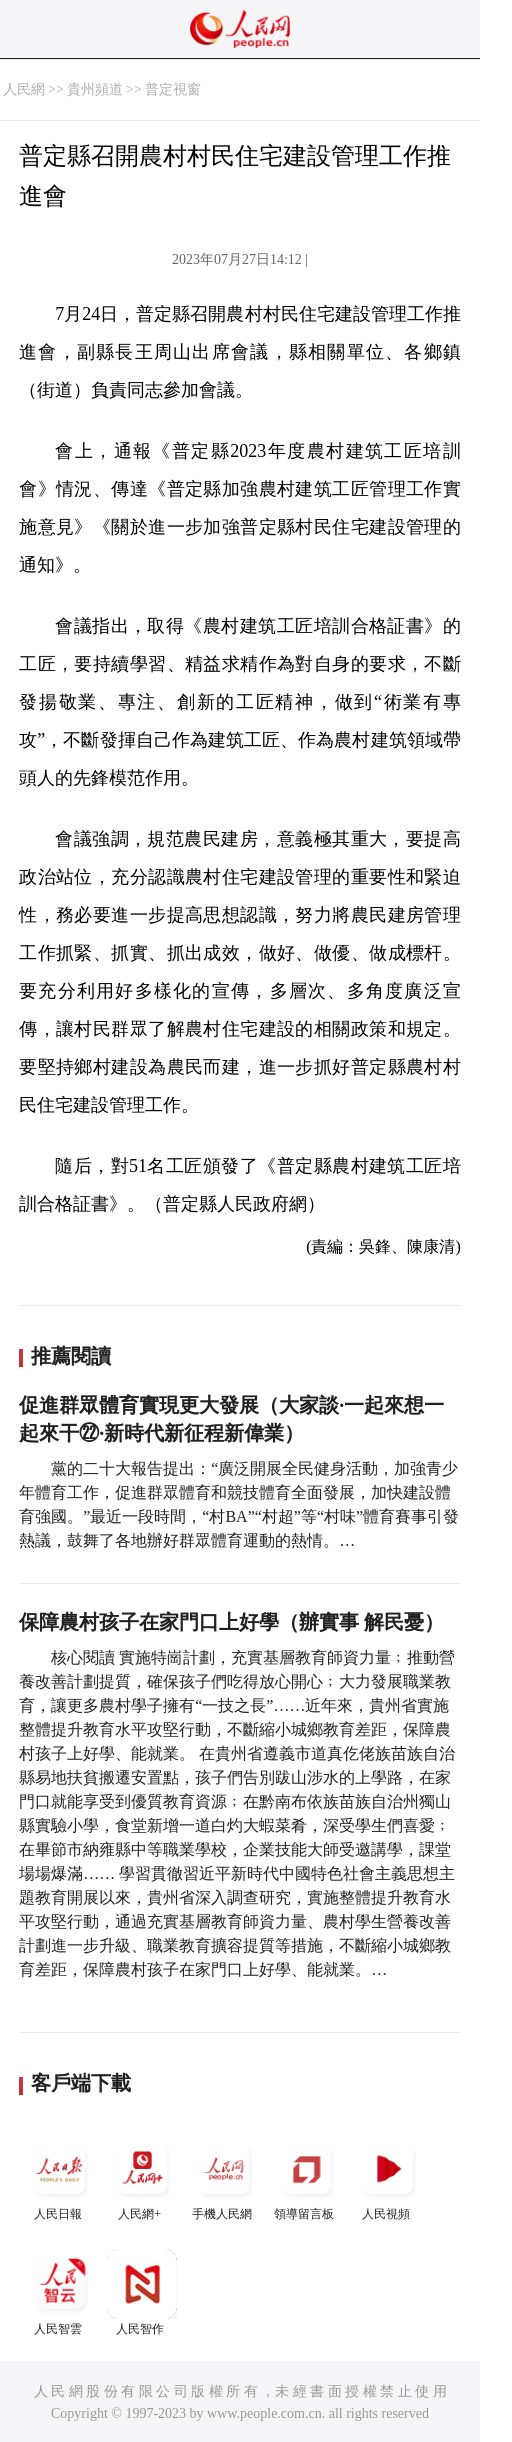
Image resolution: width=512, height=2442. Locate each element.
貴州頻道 (95, 89)
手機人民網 (224, 2177)
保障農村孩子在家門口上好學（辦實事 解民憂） (231, 1622)
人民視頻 (388, 2177)
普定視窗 (173, 89)
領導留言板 (306, 2177)
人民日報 (60, 2177)
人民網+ (142, 2177)
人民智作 (142, 2292)
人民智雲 (60, 2292)
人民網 (24, 89)
